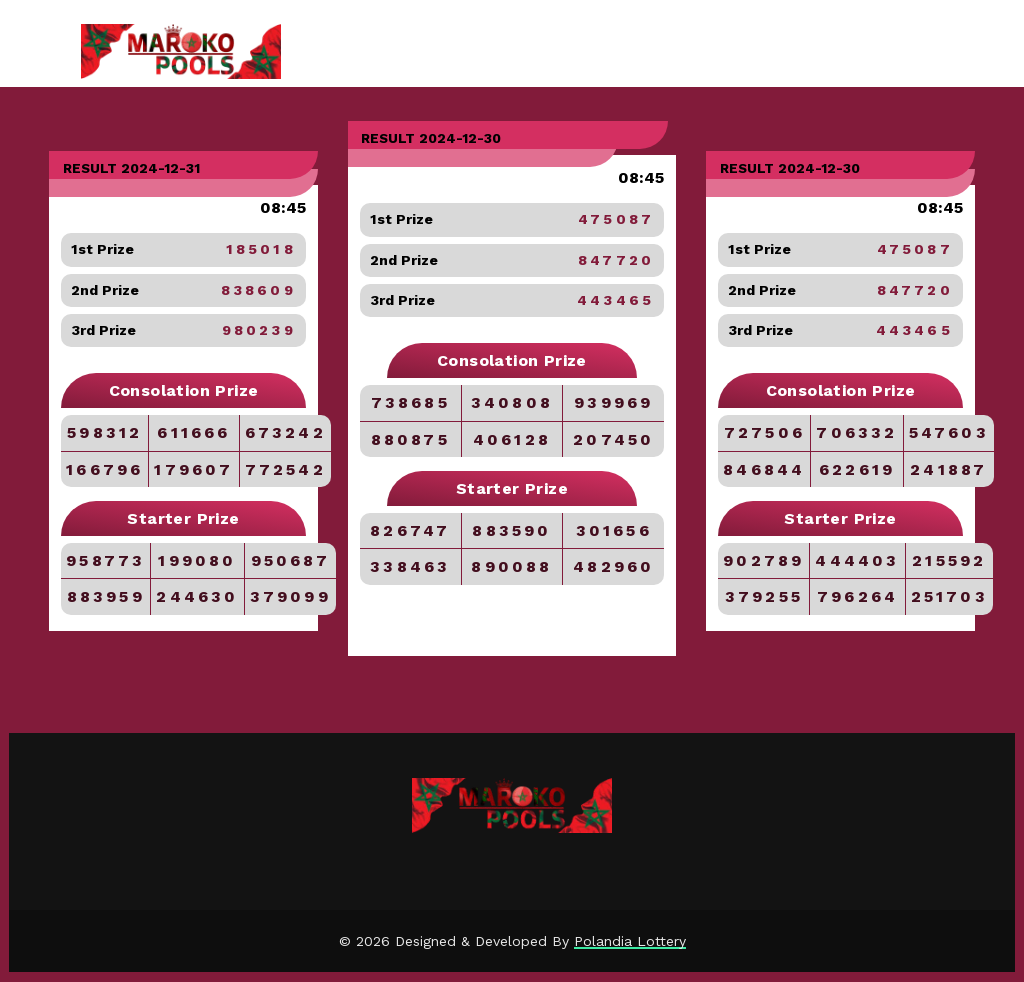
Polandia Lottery (630, 941)
